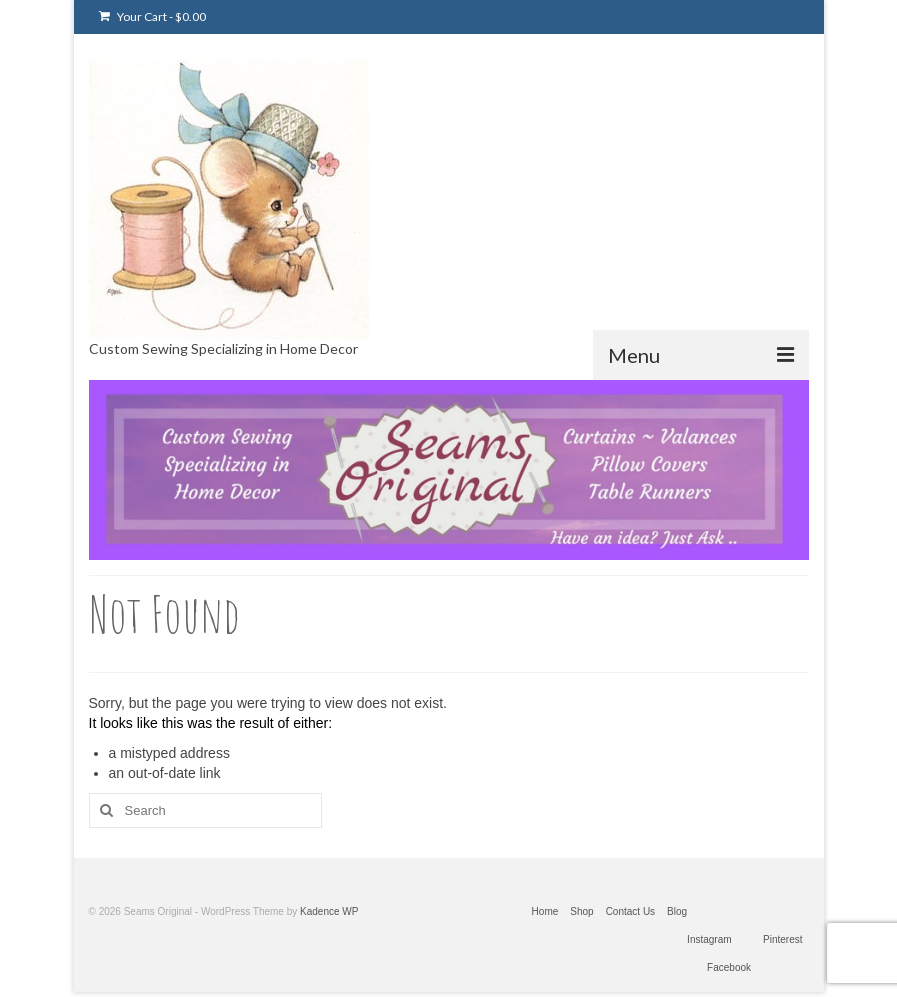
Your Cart (152, 16)
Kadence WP (329, 911)
